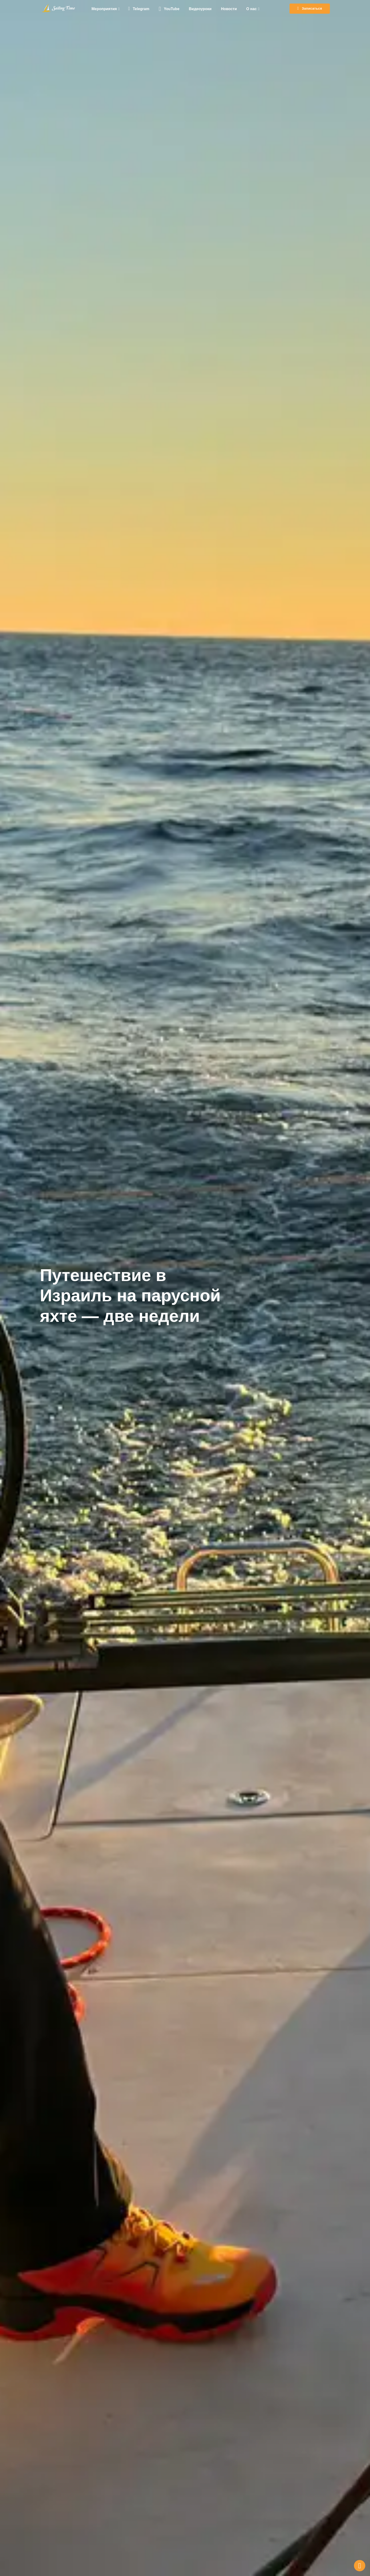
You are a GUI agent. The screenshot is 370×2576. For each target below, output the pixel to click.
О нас (251, 9)
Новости (229, 9)
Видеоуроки (200, 9)
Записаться (309, 8)
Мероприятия (104, 9)
